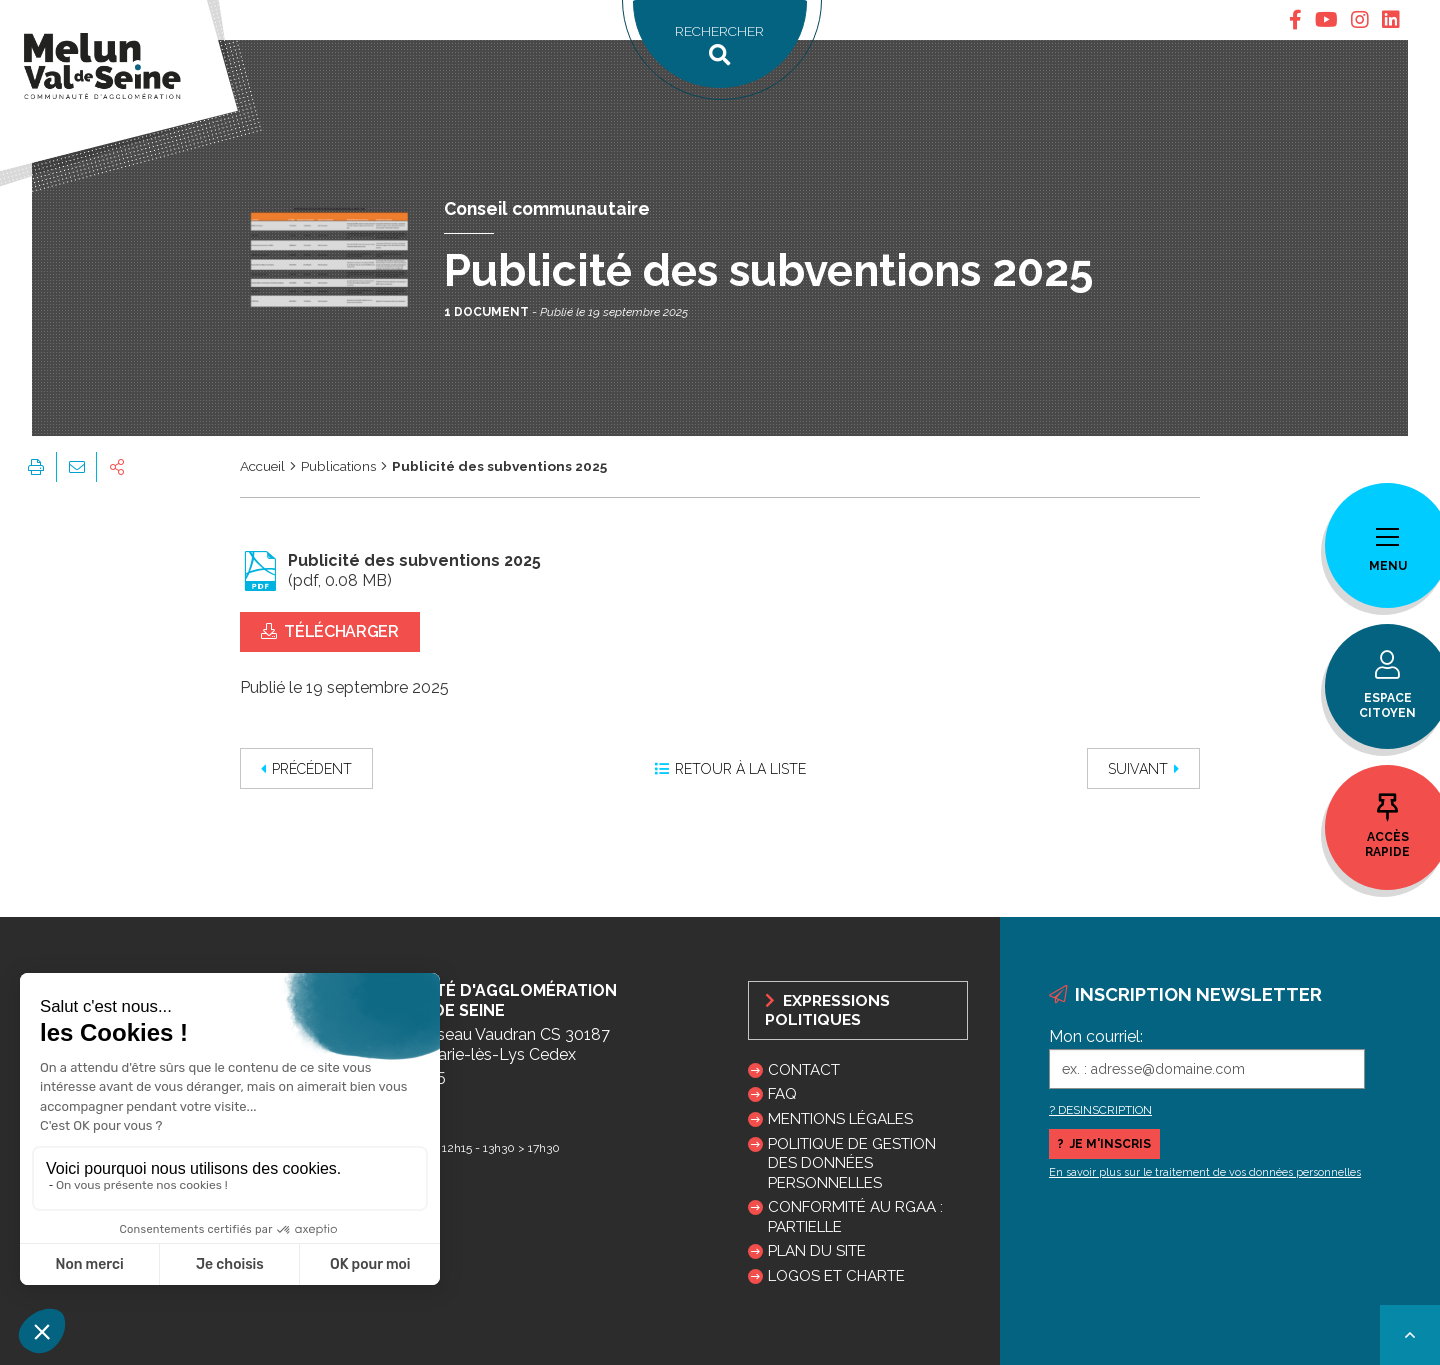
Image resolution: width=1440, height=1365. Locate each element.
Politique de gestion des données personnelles (852, 1163)
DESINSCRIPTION (1105, 1110)
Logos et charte (836, 1276)
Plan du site (817, 1251)
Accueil (262, 466)
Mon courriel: (1096, 1036)
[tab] (1295, 20)
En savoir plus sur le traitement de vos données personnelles (1205, 1172)
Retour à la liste (730, 769)
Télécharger (330, 631)
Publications (338, 466)
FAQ (782, 1094)
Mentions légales (840, 1119)
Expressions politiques (827, 1010)
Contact (804, 1070)
